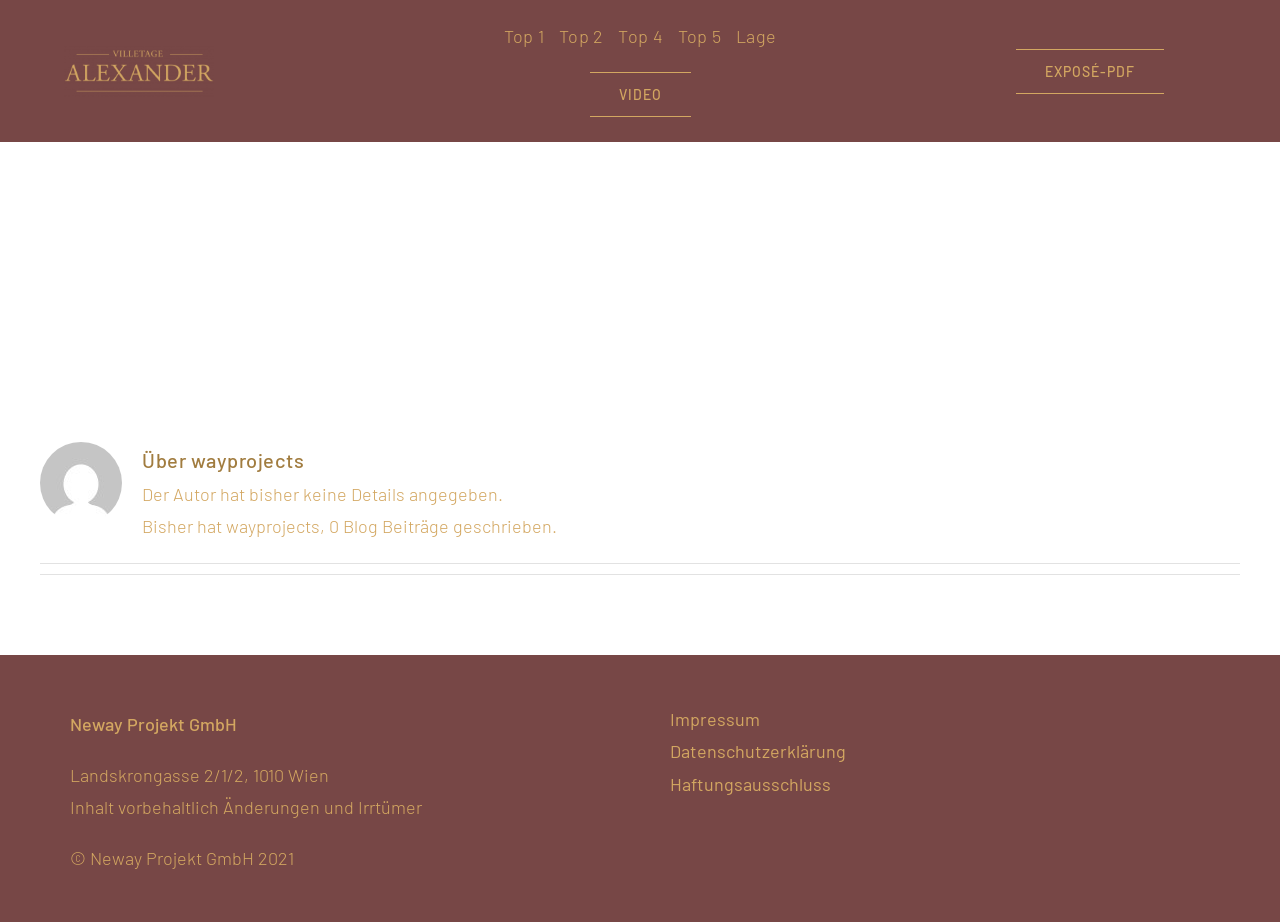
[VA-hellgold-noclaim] (139, 55)
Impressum (715, 719)
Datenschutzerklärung (758, 751)
